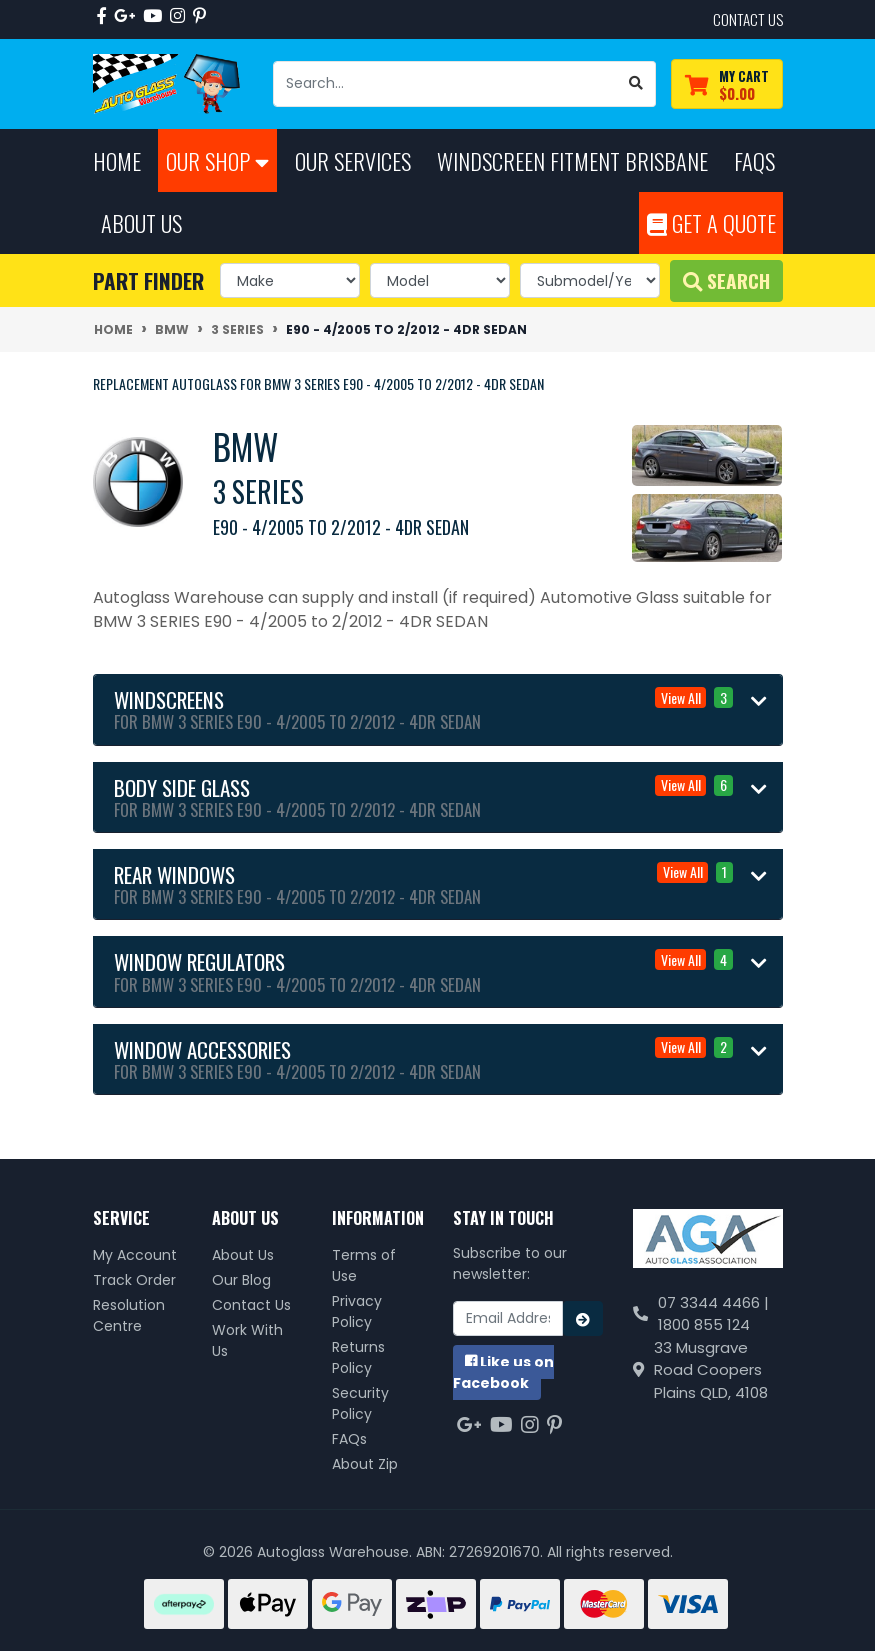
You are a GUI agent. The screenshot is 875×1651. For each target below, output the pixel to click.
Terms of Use (364, 1265)
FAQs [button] (754, 160)
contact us (748, 19)
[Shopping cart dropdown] (727, 84)
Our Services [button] (353, 160)
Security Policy (360, 1403)
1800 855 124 (704, 1324)
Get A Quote (711, 222)
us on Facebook (503, 1372)
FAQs (349, 1439)
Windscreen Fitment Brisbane (572, 160)
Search (726, 280)
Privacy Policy (357, 1311)
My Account (135, 1255)
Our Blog (241, 1280)
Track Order (134, 1280)
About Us (243, 1255)
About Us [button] (141, 222)
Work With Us (247, 1340)
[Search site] (636, 84)
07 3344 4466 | (713, 1302)
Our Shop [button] (217, 160)
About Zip (365, 1464)
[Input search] (445, 84)
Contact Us (251, 1305)
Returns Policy (358, 1357)
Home (117, 160)
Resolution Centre (129, 1315)
